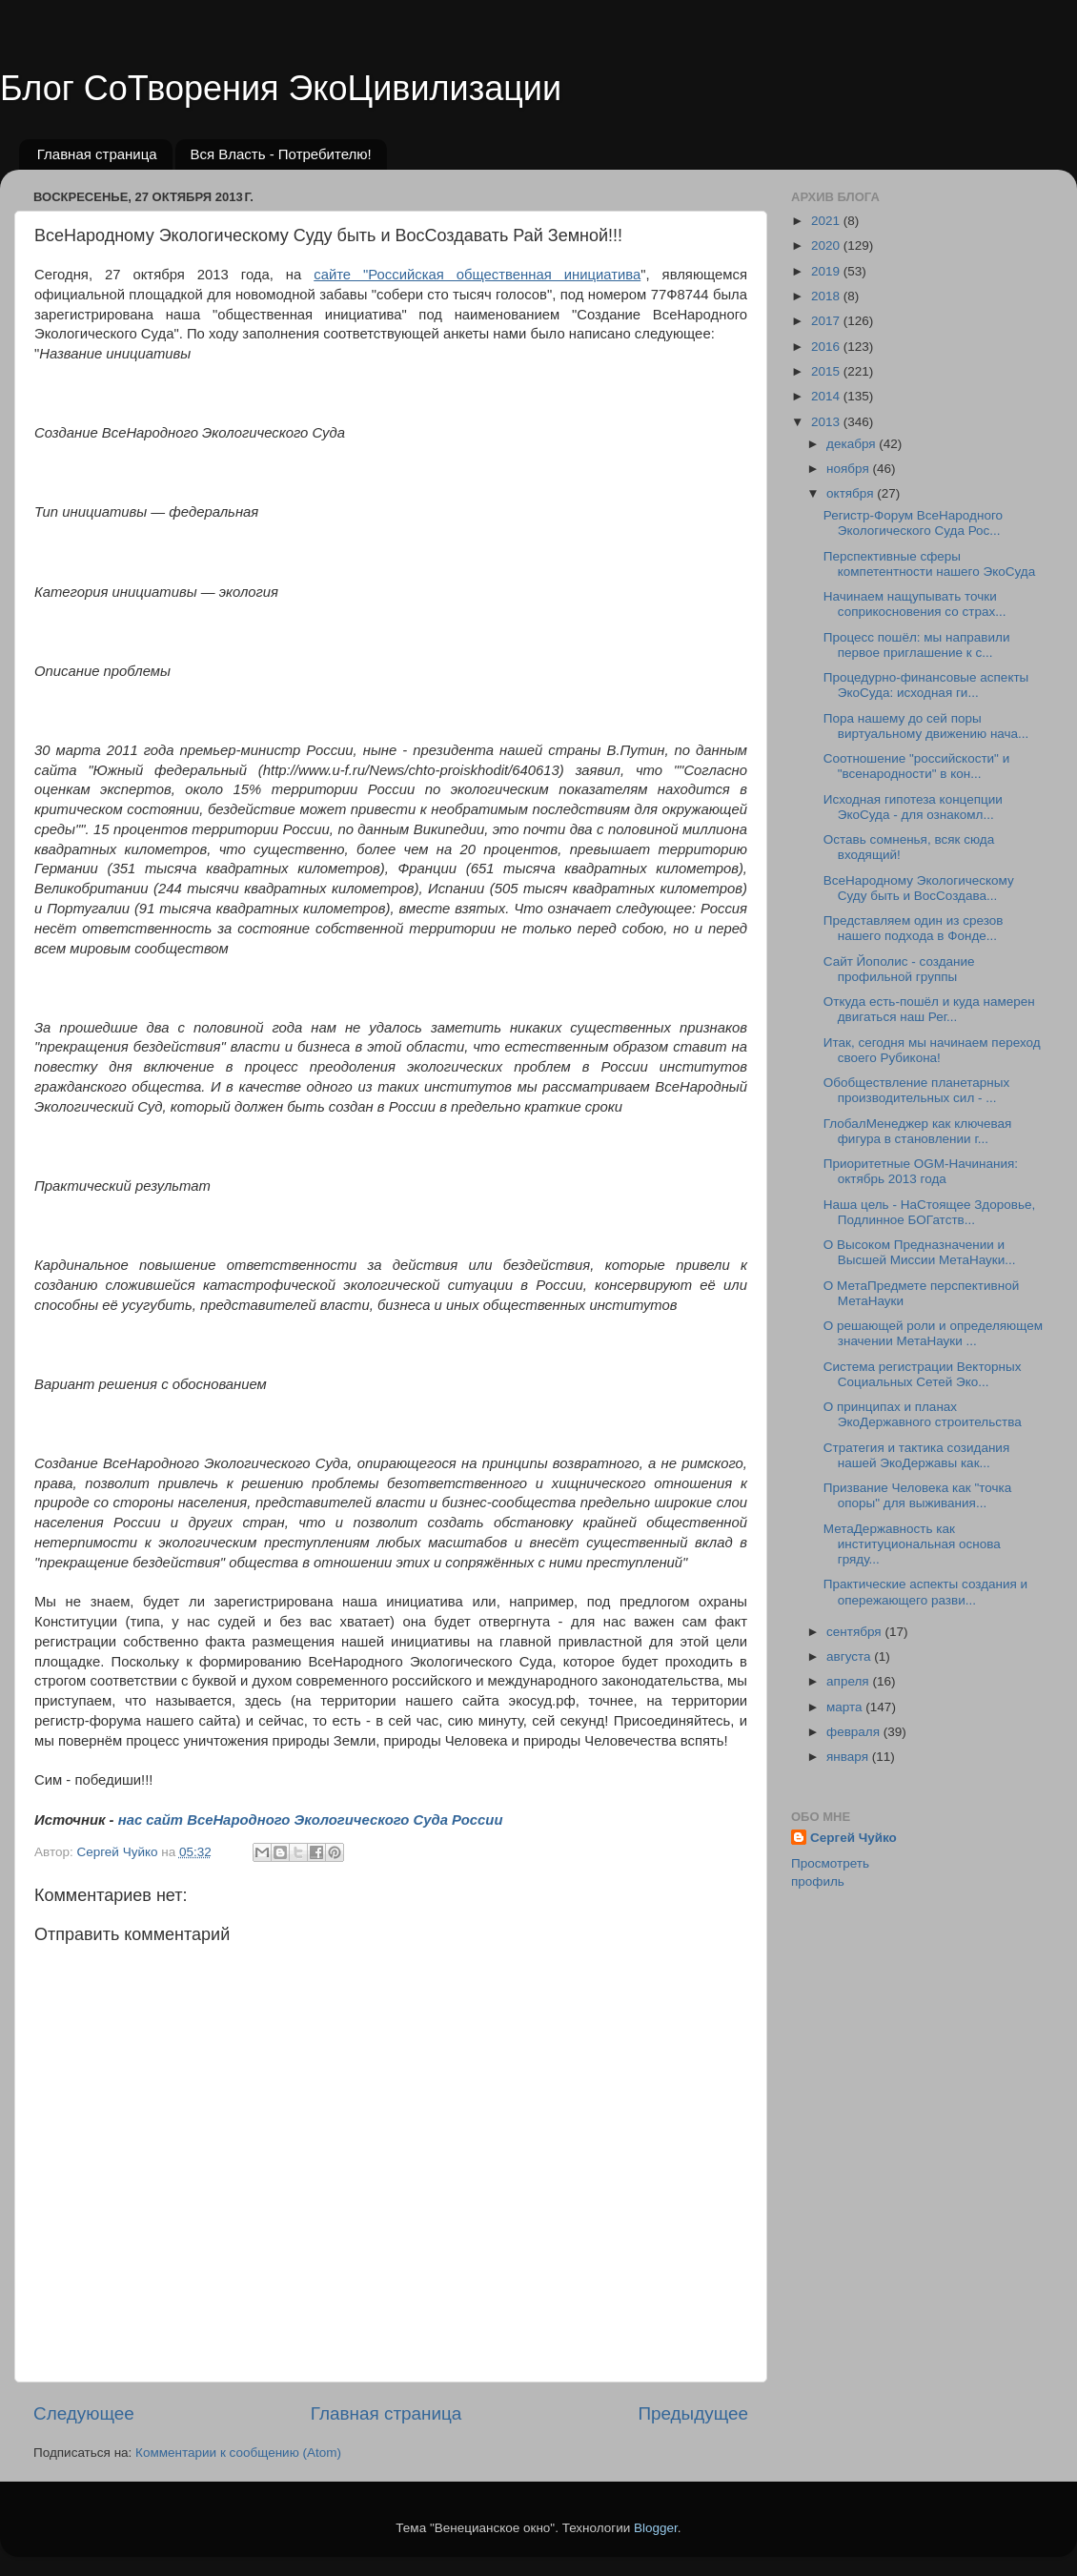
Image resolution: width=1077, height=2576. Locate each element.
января (849, 1756)
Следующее (83, 2413)
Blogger (656, 2528)
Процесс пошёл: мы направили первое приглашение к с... (916, 645)
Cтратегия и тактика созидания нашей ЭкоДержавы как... (916, 1455)
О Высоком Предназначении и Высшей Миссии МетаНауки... (919, 1252)
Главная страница (97, 154)
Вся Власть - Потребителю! (280, 154)
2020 (827, 245)
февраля (855, 1732)
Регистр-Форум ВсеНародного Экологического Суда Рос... (913, 523)
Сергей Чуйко (853, 1837)
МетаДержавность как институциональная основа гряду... (912, 1544)
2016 (827, 346)
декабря (852, 444)
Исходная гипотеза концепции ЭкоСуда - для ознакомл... (913, 807)
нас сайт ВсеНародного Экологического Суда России (310, 1820)
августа (850, 1656)
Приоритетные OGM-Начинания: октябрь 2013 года (920, 1171)
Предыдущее (693, 2413)
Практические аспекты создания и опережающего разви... (925, 1591)
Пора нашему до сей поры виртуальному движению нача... (926, 726)
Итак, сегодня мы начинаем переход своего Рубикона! (932, 1050)
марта (845, 1707)
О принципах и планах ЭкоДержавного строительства (922, 1414)
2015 (827, 371)
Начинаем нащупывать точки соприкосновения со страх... (914, 604)
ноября (849, 468)
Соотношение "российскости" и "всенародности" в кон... (916, 766)
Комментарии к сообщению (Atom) (238, 2452)
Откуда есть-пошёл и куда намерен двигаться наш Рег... (929, 1009)
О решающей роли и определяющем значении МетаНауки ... (933, 1333)
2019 (827, 271)
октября (851, 493)
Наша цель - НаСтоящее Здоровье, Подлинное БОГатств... (929, 1212)
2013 (827, 422)
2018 (827, 296)
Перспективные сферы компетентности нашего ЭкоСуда (929, 564)
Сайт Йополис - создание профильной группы (899, 969)
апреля (849, 1681)
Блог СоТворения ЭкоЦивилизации (280, 88)
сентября (855, 1632)
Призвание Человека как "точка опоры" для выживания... (917, 1495)
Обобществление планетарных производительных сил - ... (916, 1090)
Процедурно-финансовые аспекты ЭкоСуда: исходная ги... (926, 685)
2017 (827, 321)
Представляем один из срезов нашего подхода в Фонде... (913, 928)
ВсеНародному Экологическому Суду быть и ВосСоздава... (918, 888)
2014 (827, 396)
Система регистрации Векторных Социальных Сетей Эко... (922, 1374)
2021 (827, 221)
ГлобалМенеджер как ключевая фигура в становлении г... (917, 1131)
